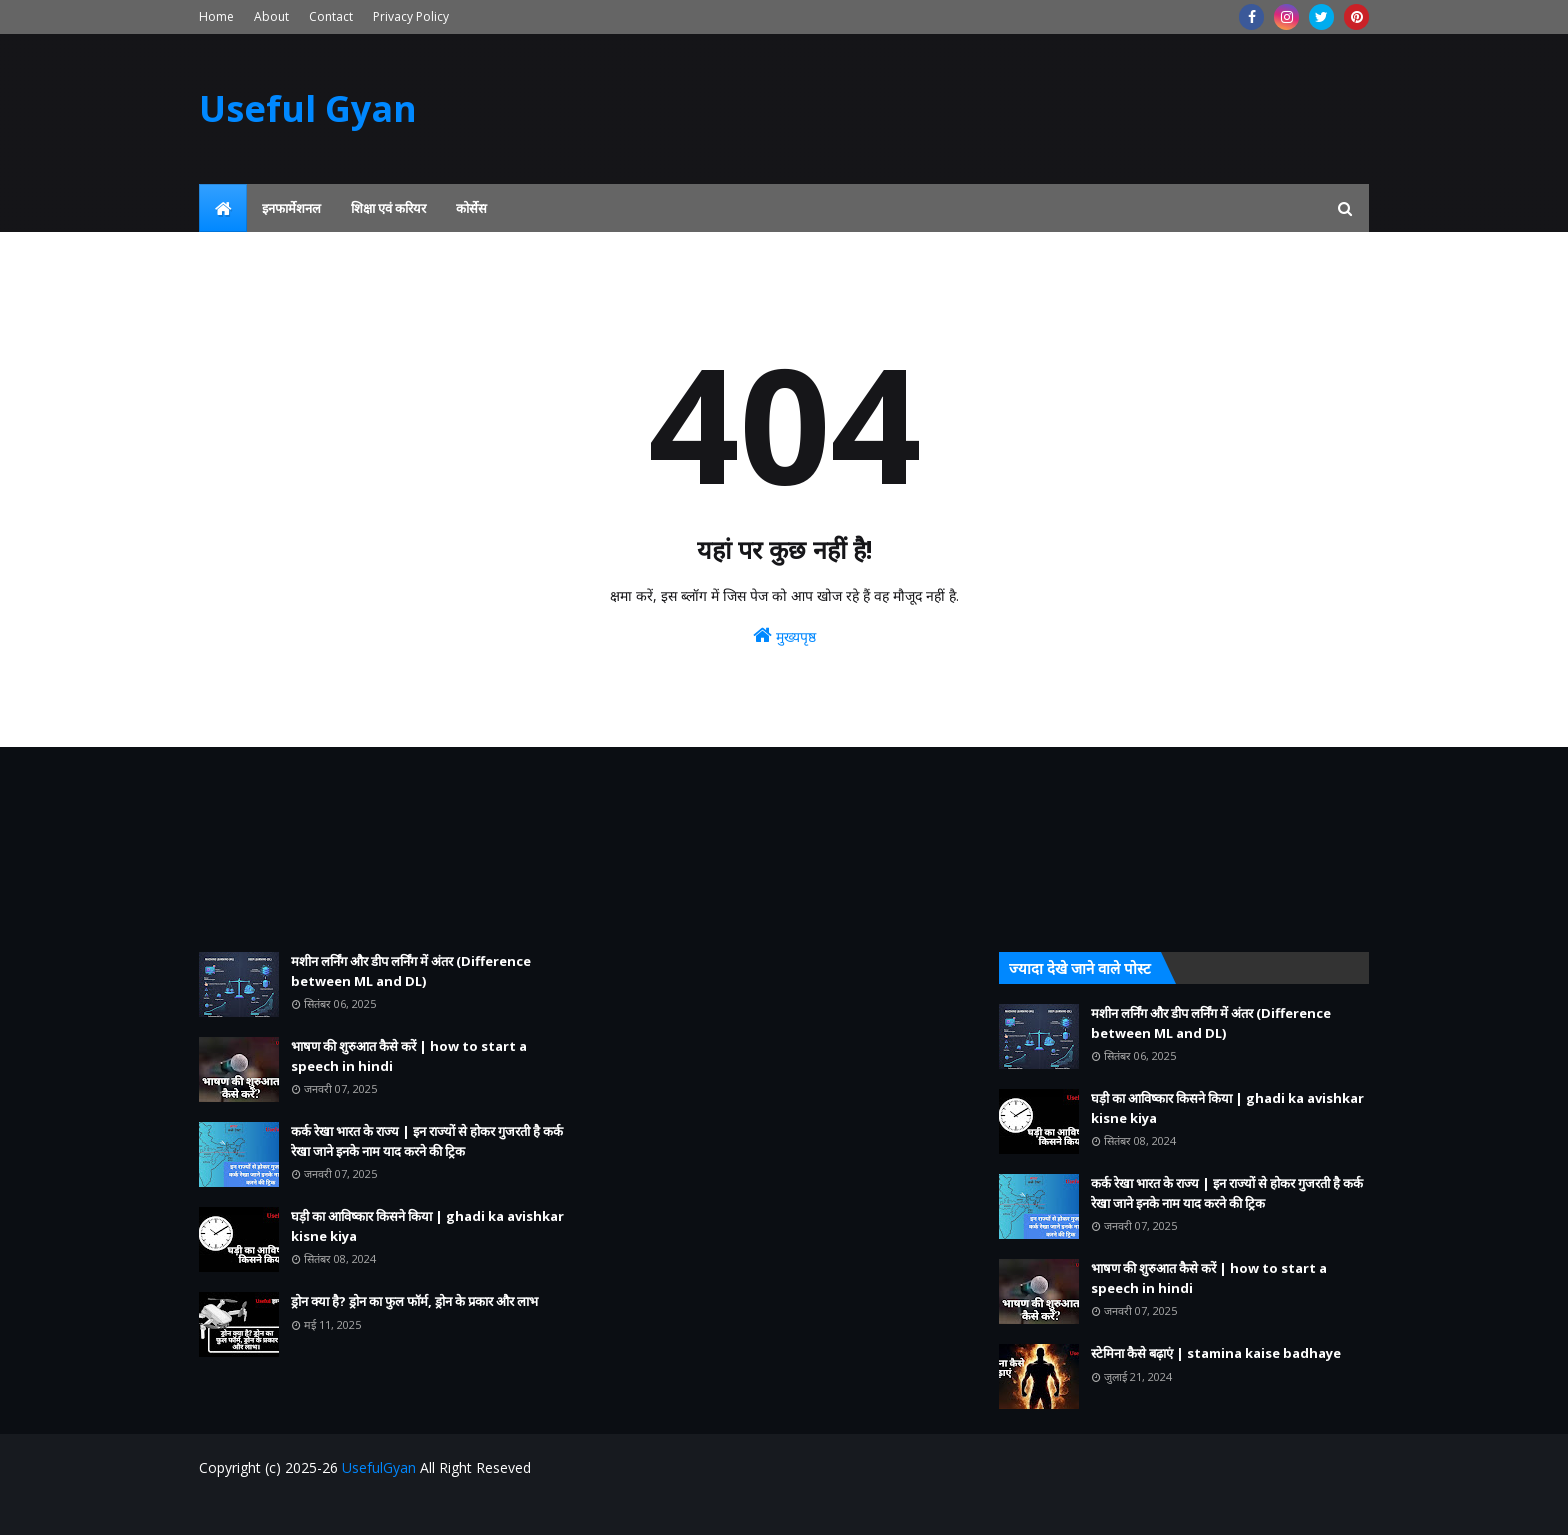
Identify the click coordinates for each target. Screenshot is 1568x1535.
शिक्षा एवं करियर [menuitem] (388, 208)
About (271, 16)
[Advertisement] (384, 849)
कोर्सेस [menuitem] (471, 208)
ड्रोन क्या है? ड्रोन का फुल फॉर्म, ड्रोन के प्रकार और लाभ (414, 1301)
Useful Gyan (308, 108)
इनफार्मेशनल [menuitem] (291, 208)
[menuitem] (223, 208)
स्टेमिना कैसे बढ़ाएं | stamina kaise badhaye (1216, 1353)
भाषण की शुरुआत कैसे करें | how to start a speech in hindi (409, 1056)
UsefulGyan (379, 1467)
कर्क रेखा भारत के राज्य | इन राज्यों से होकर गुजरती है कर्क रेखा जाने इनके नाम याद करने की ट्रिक (427, 1141)
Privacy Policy (411, 16)
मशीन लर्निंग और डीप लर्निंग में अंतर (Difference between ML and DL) (411, 971)
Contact (331, 16)
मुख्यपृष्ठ (784, 635)
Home (216, 16)
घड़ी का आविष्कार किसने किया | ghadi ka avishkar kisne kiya (427, 1226)
